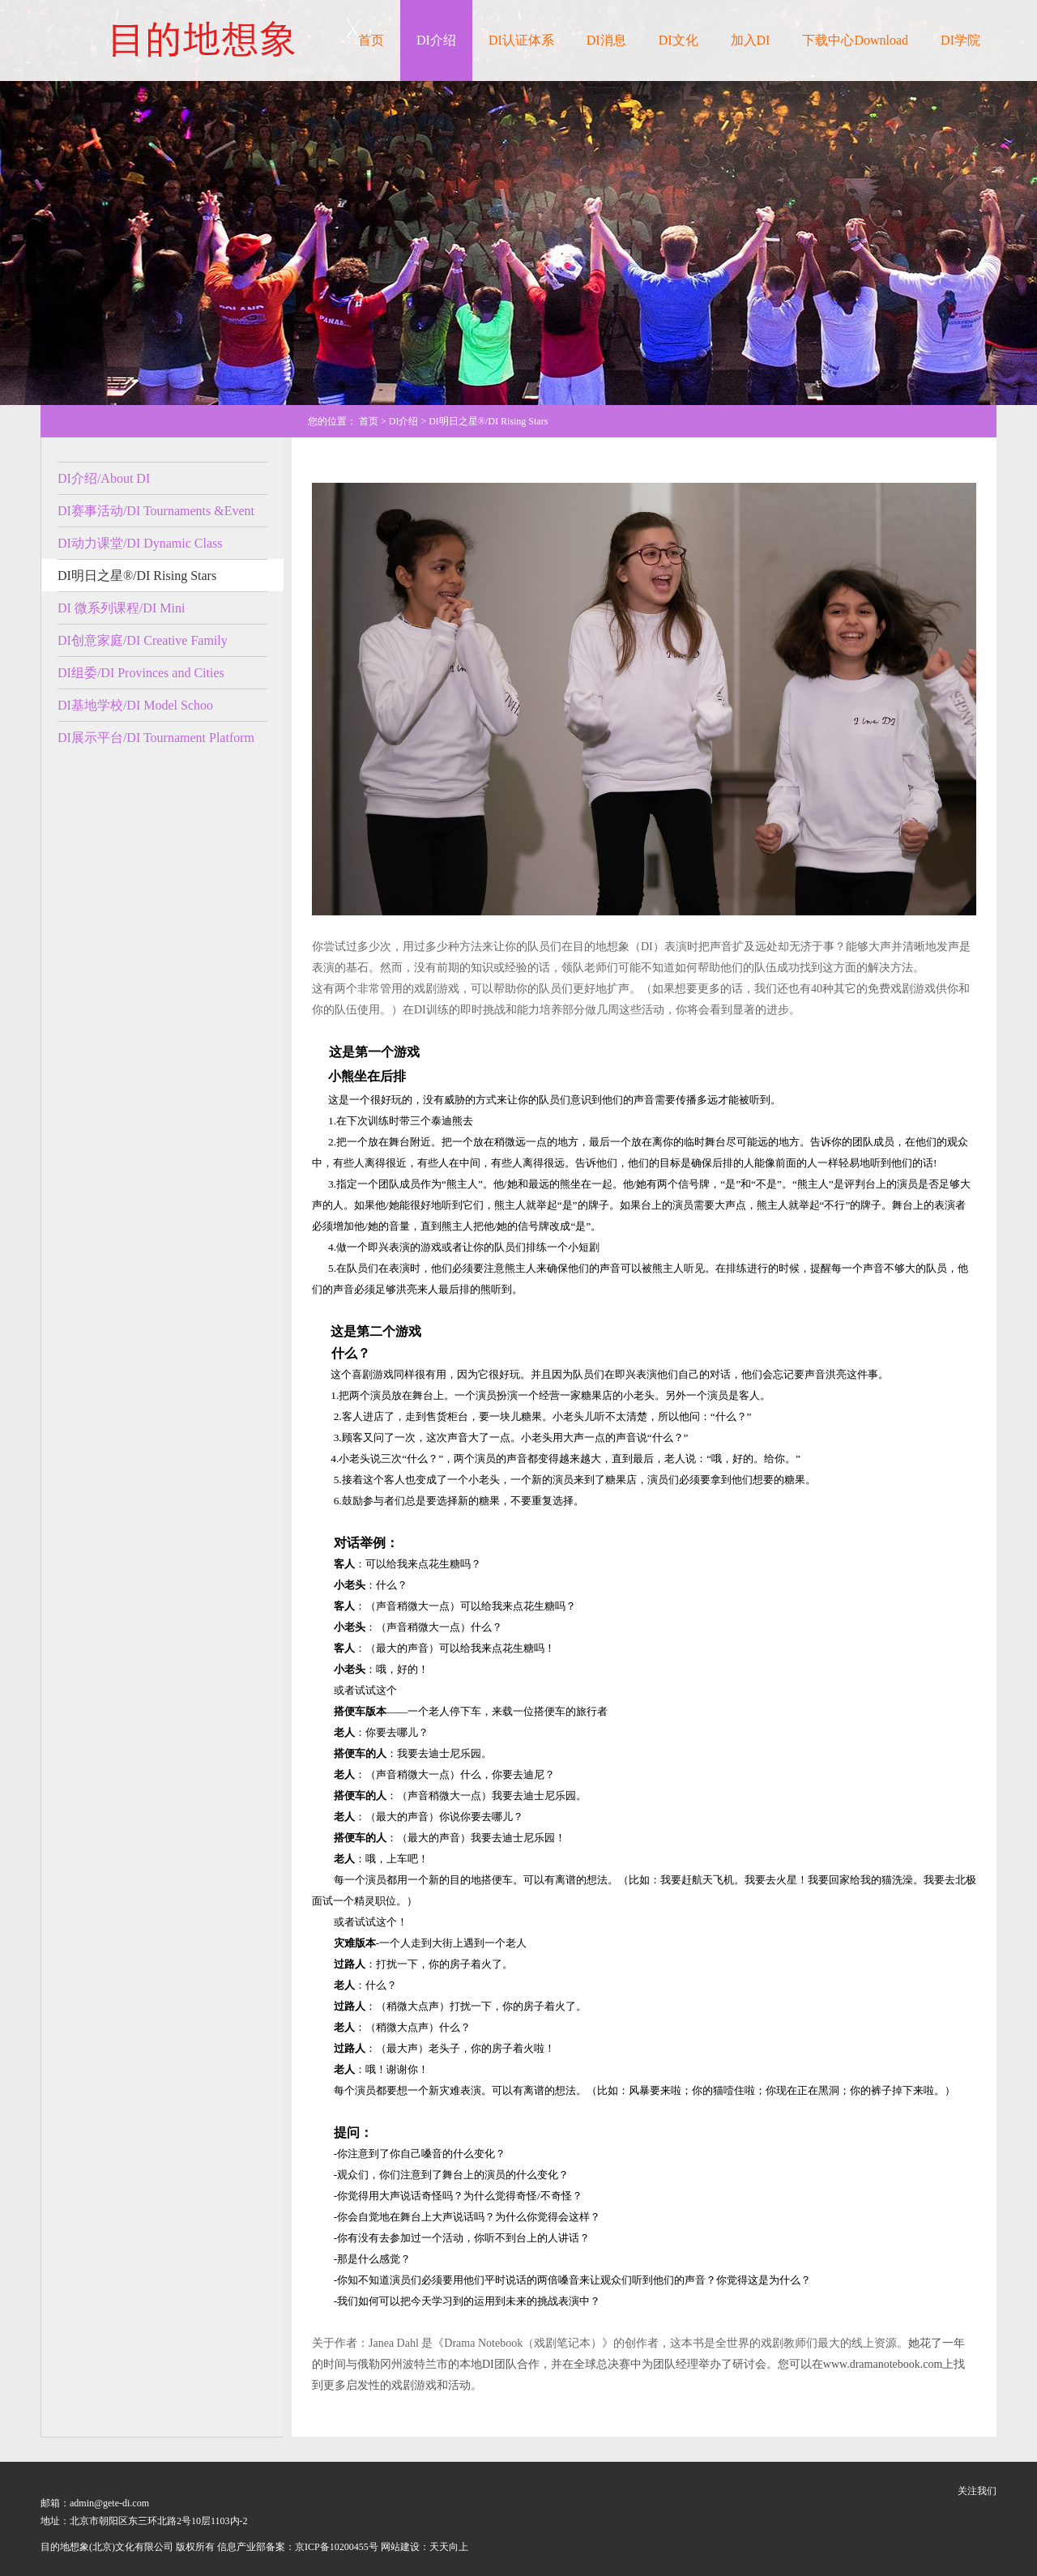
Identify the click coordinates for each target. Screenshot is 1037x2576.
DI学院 (960, 40)
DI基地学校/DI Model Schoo (135, 705)
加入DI (750, 40)
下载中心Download (855, 40)
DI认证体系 (521, 40)
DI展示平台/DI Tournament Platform (156, 737)
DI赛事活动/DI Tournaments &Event (156, 511)
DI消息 (606, 40)
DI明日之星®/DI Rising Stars (137, 575)
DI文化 (678, 40)
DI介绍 (436, 40)
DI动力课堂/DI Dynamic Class (140, 543)
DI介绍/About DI (104, 478)
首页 (371, 40)
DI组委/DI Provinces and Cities (141, 673)
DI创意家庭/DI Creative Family (143, 640)
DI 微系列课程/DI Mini (121, 608)
